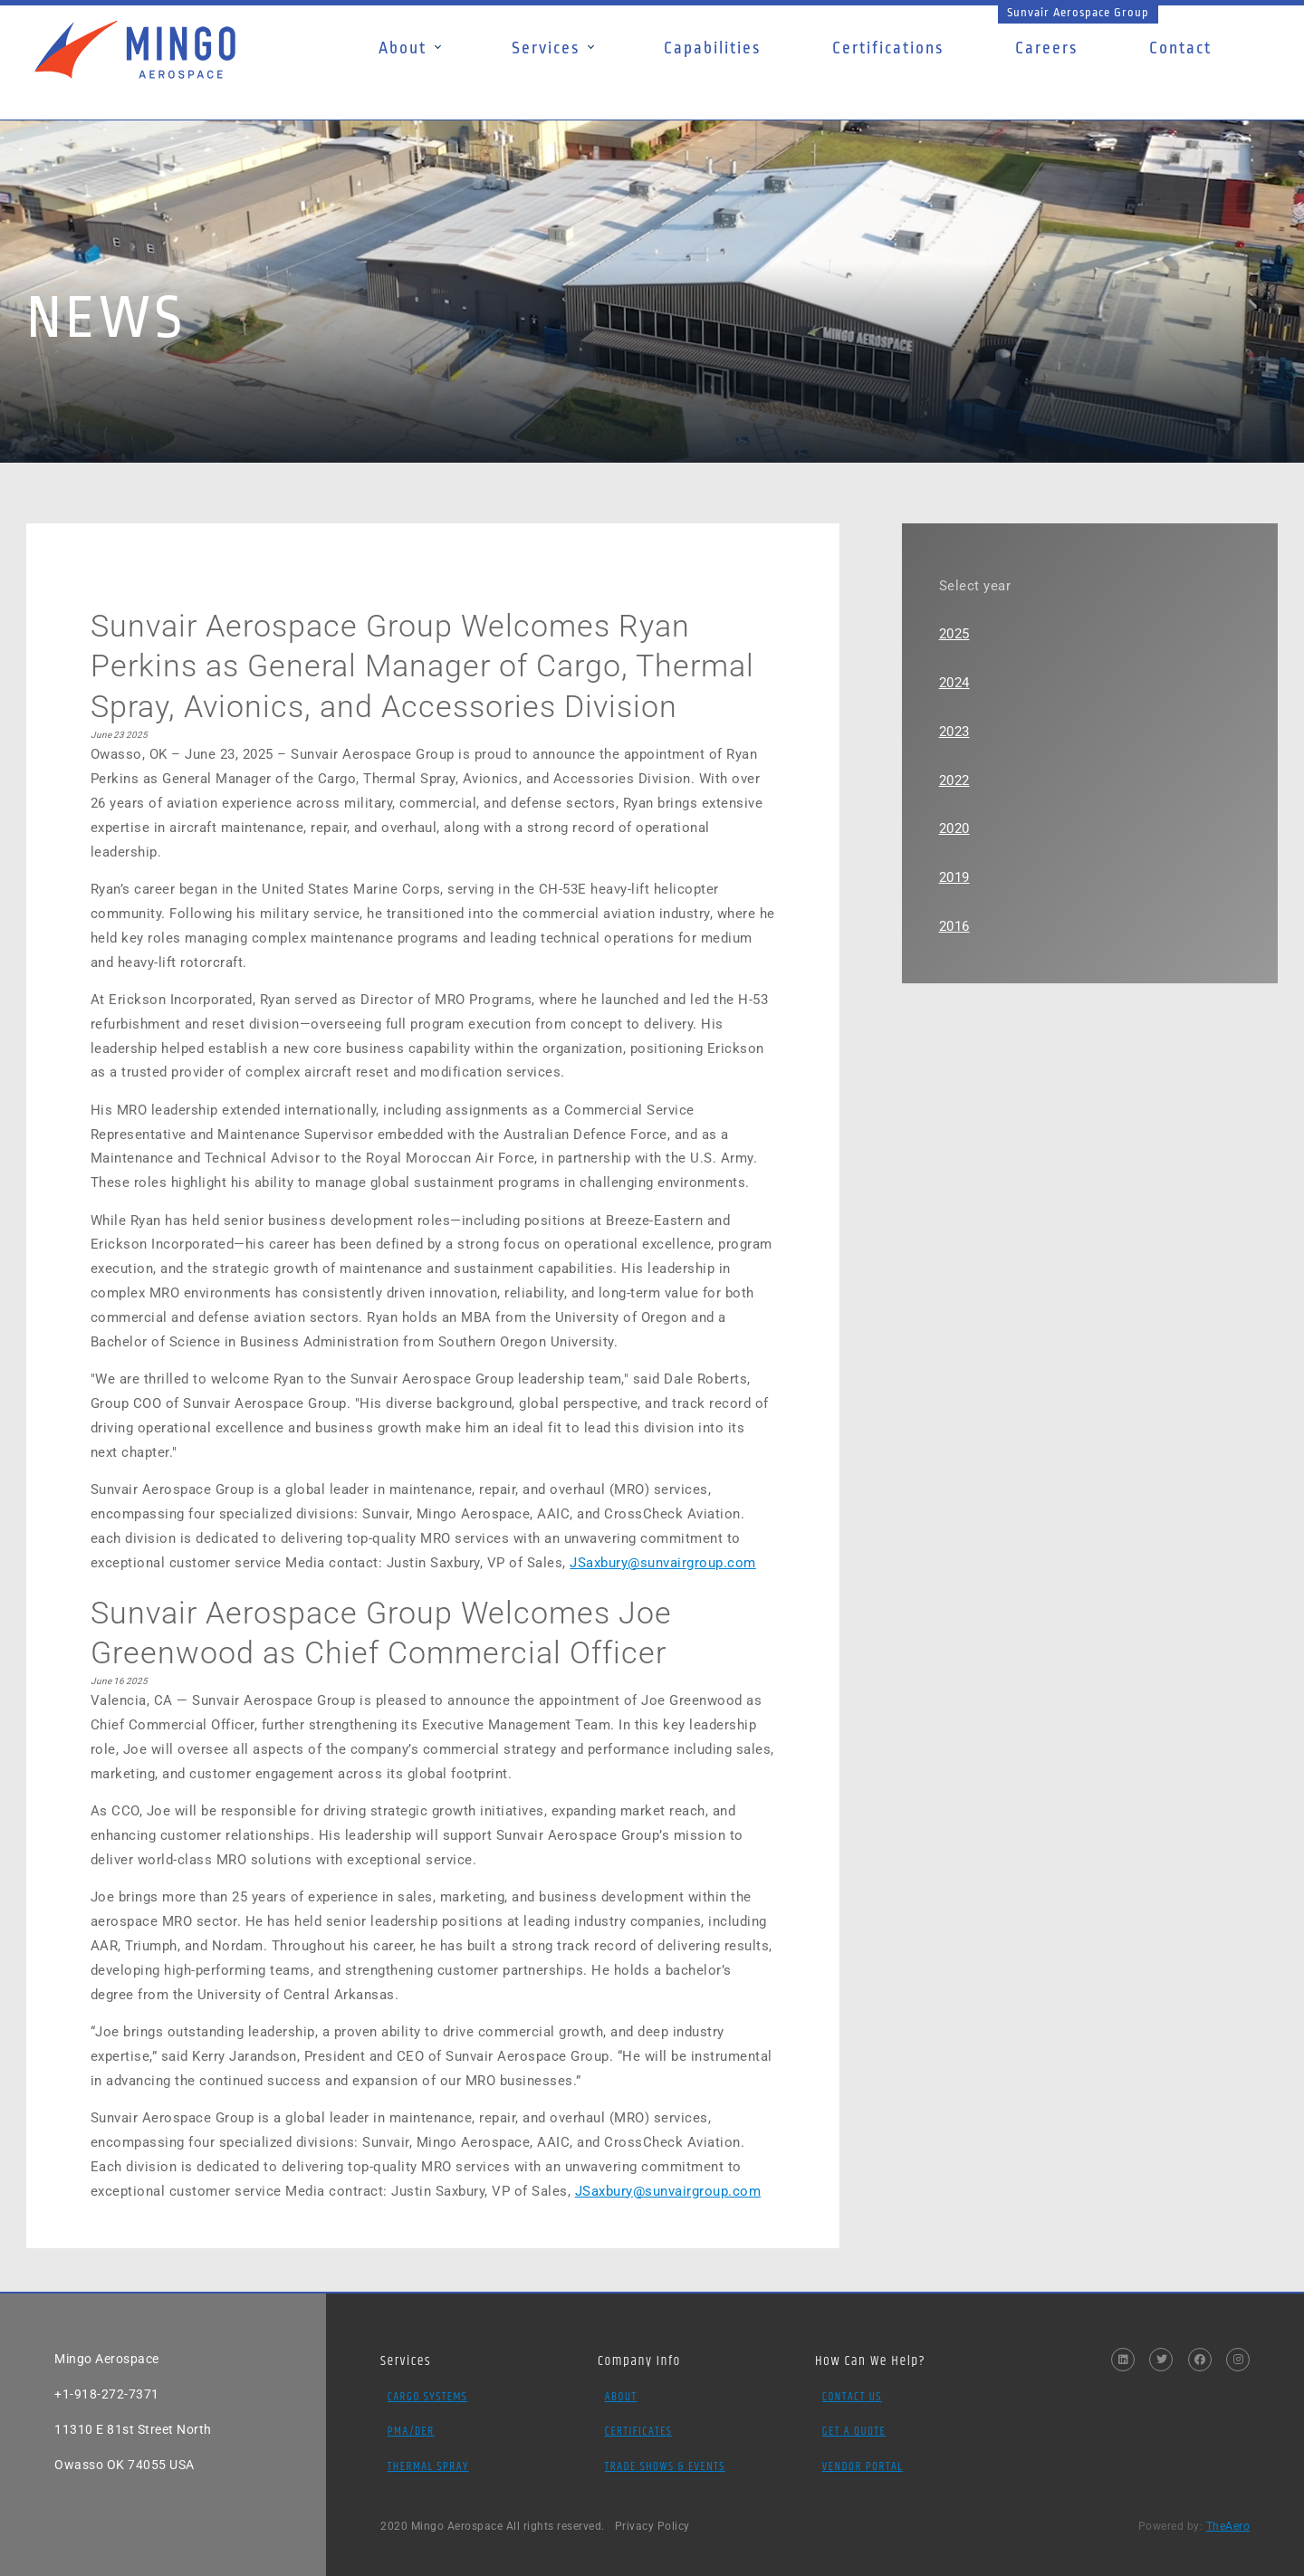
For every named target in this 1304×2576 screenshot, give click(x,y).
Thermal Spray (428, 2466)
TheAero (1228, 2526)
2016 (954, 926)
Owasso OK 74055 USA (124, 2464)
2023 (954, 731)
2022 (954, 780)
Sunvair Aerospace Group (1078, 12)
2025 (954, 634)
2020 (954, 828)
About (621, 2397)
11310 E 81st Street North (133, 2429)
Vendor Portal (862, 2466)
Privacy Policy (652, 2526)
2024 (954, 683)
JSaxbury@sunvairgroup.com (663, 1563)
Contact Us (852, 2397)
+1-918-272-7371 (106, 2394)
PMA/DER (411, 2431)
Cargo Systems (428, 2397)
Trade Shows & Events (665, 2466)
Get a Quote (854, 2431)
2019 (954, 877)
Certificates (639, 2431)
